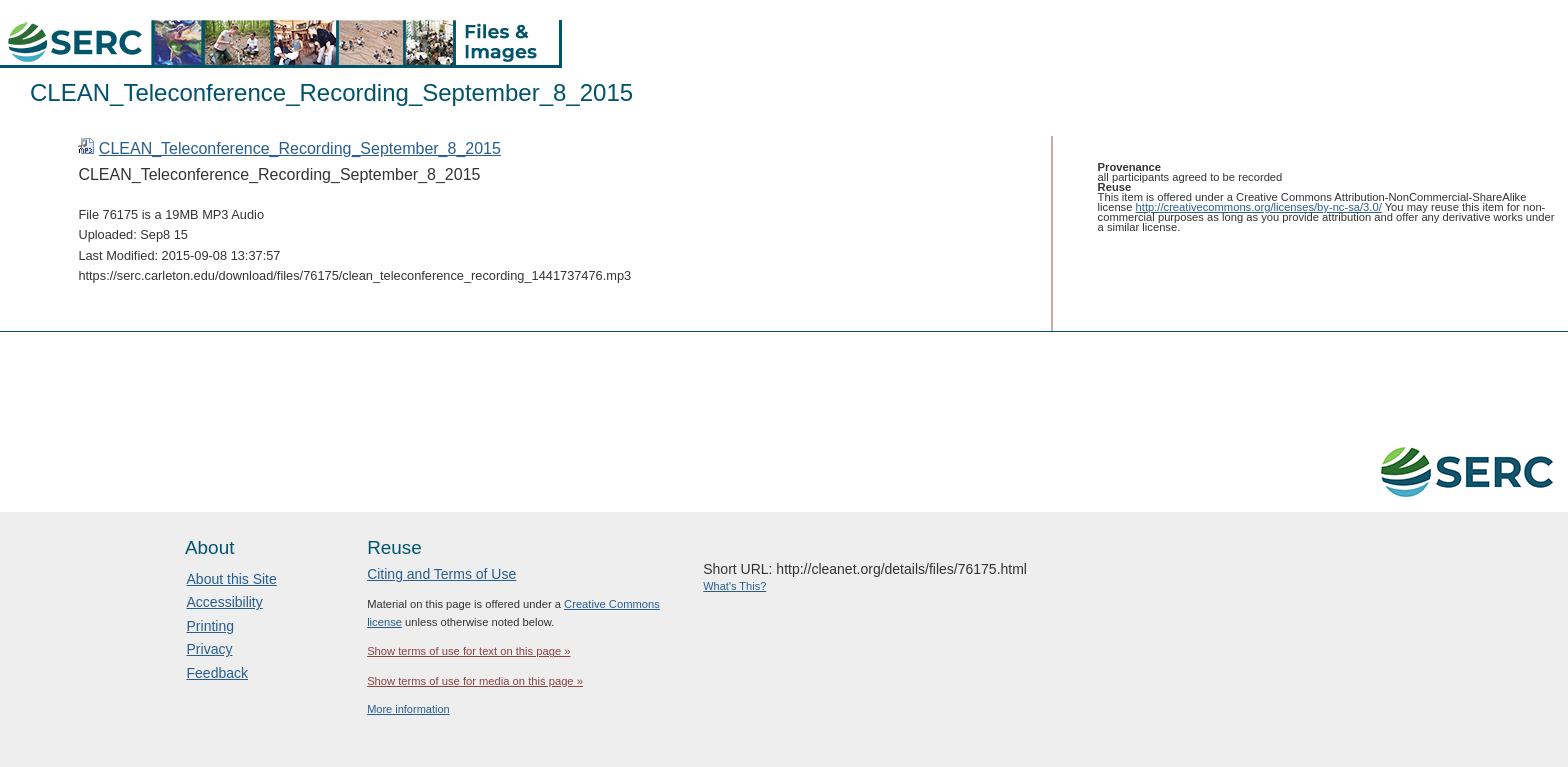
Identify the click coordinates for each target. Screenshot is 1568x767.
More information (408, 709)
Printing (210, 626)
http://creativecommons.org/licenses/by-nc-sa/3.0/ (1259, 207)
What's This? (734, 586)
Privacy (210, 649)
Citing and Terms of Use (441, 574)
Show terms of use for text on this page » (468, 651)
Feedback (217, 673)
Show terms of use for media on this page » (475, 681)
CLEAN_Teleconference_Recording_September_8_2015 (300, 148)
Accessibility (225, 602)
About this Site (232, 579)
